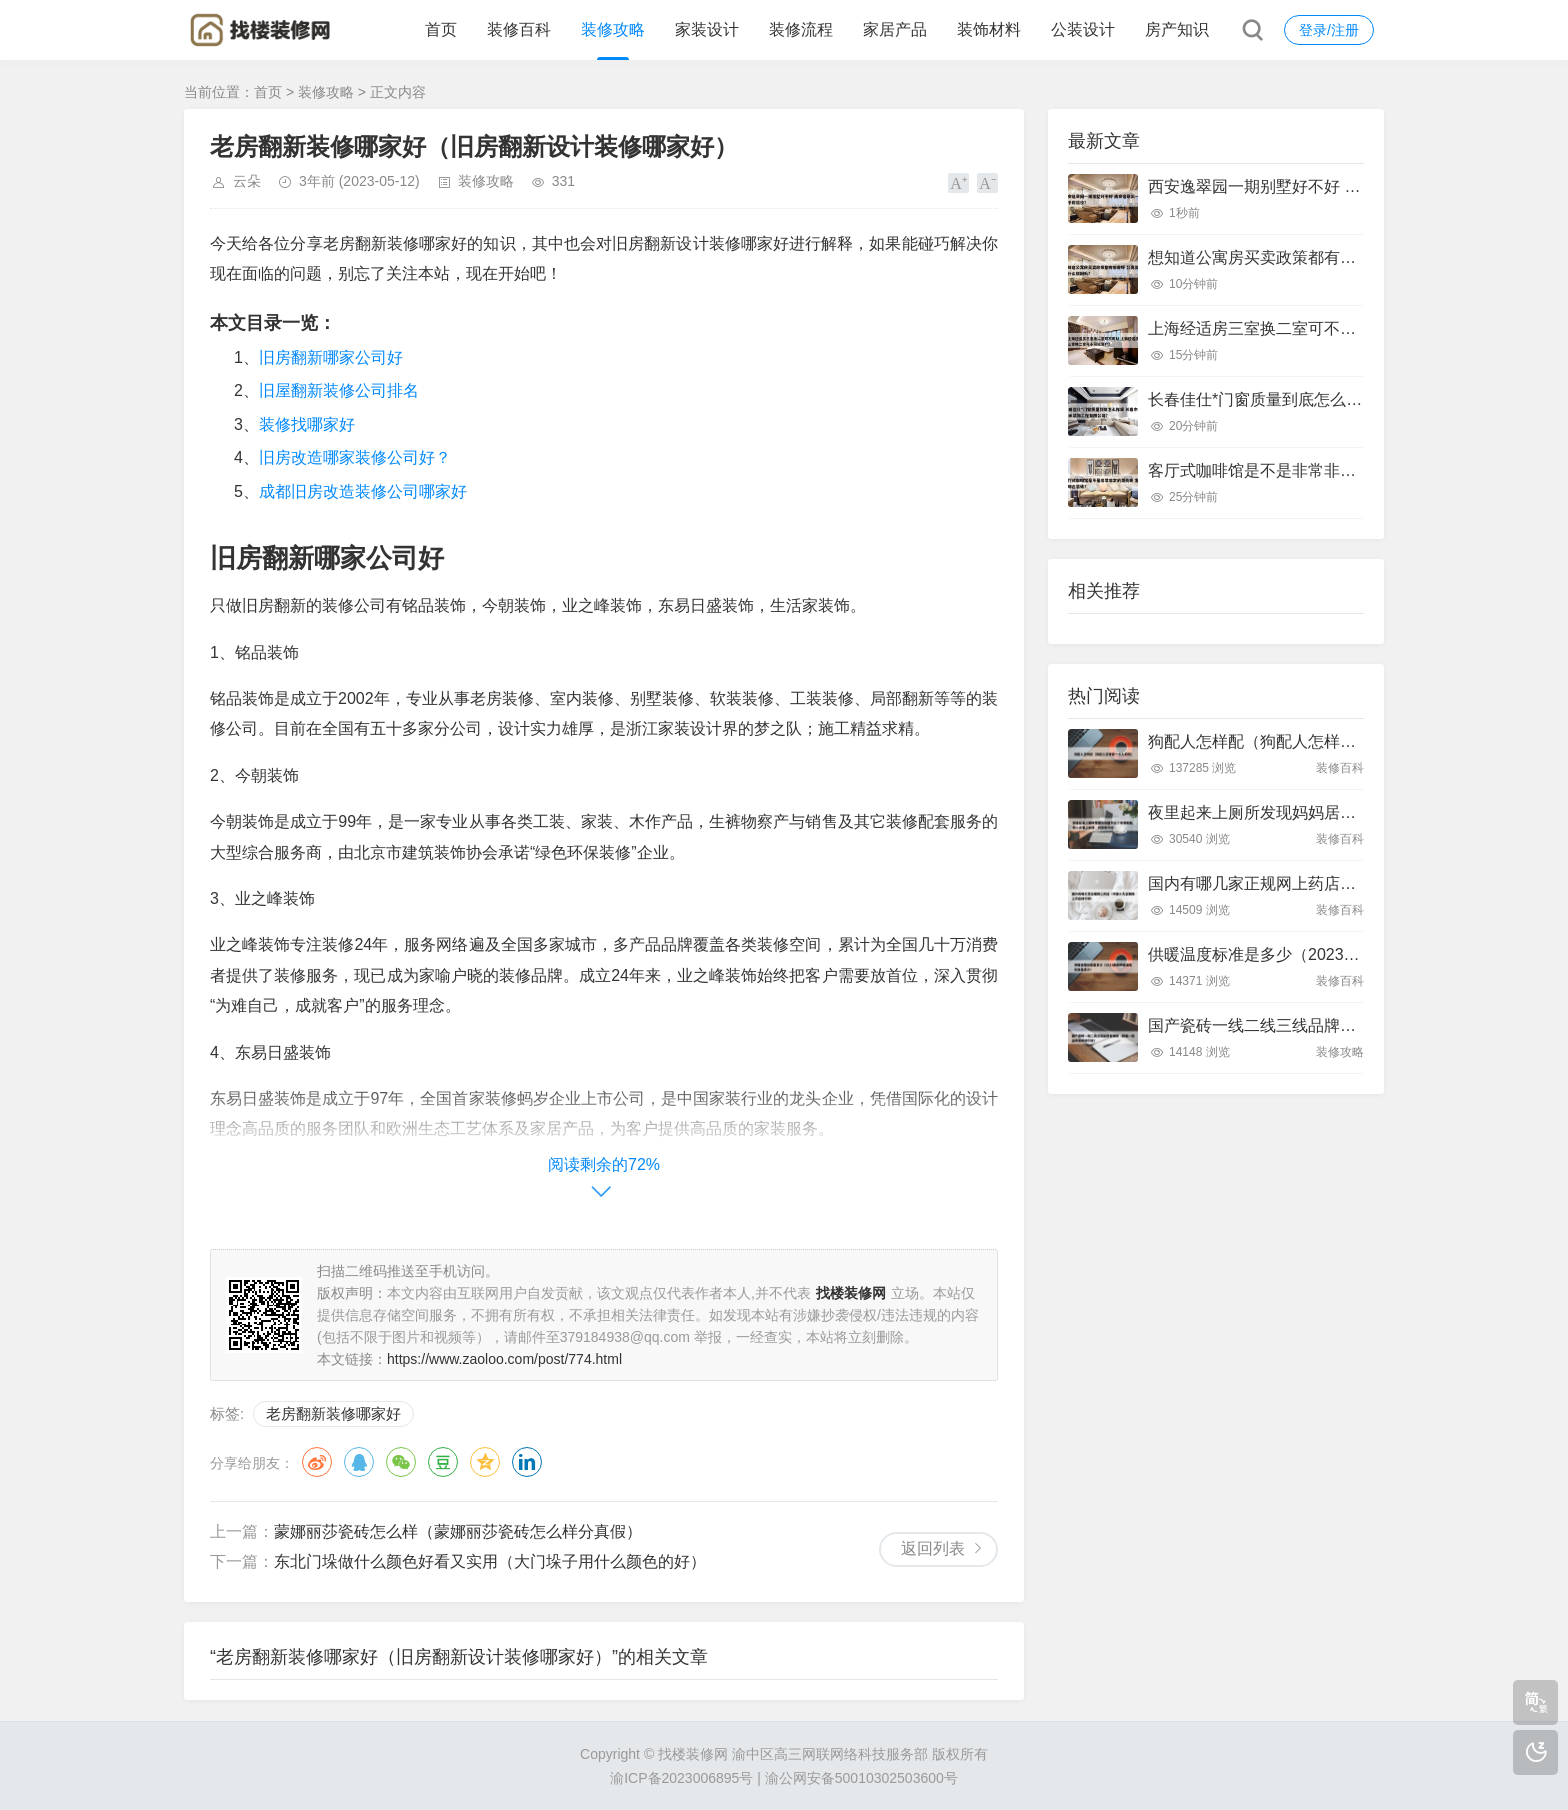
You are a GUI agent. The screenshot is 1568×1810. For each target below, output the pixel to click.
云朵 (247, 181)
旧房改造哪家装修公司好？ (355, 457)
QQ (359, 1462)
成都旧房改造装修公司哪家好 (363, 491)
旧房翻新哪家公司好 (331, 357)
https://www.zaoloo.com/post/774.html (504, 1359)
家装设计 (707, 29)
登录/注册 (1329, 30)
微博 (317, 1462)
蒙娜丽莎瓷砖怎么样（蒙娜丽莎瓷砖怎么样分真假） (458, 1531)
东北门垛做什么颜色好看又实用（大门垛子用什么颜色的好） (490, 1561)
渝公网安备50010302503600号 (861, 1778)
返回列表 (933, 1548)
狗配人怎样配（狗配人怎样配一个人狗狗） (1300, 741)
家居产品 (895, 29)
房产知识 (1177, 29)
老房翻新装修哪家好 (333, 1413)
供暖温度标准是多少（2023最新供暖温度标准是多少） (1342, 954)
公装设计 (1083, 29)
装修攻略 (613, 29)
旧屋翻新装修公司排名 (339, 390)
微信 (401, 1462)
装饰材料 (989, 29)
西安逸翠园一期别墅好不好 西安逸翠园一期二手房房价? (1346, 186)
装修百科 (519, 29)
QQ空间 (485, 1462)
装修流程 (801, 29)
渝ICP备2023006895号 (681, 1778)
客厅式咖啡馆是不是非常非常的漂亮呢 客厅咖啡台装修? (1346, 470)
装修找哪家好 (307, 424)
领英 (527, 1462)
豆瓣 (443, 1462)
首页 (441, 29)
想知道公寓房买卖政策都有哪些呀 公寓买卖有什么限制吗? (1354, 257)
